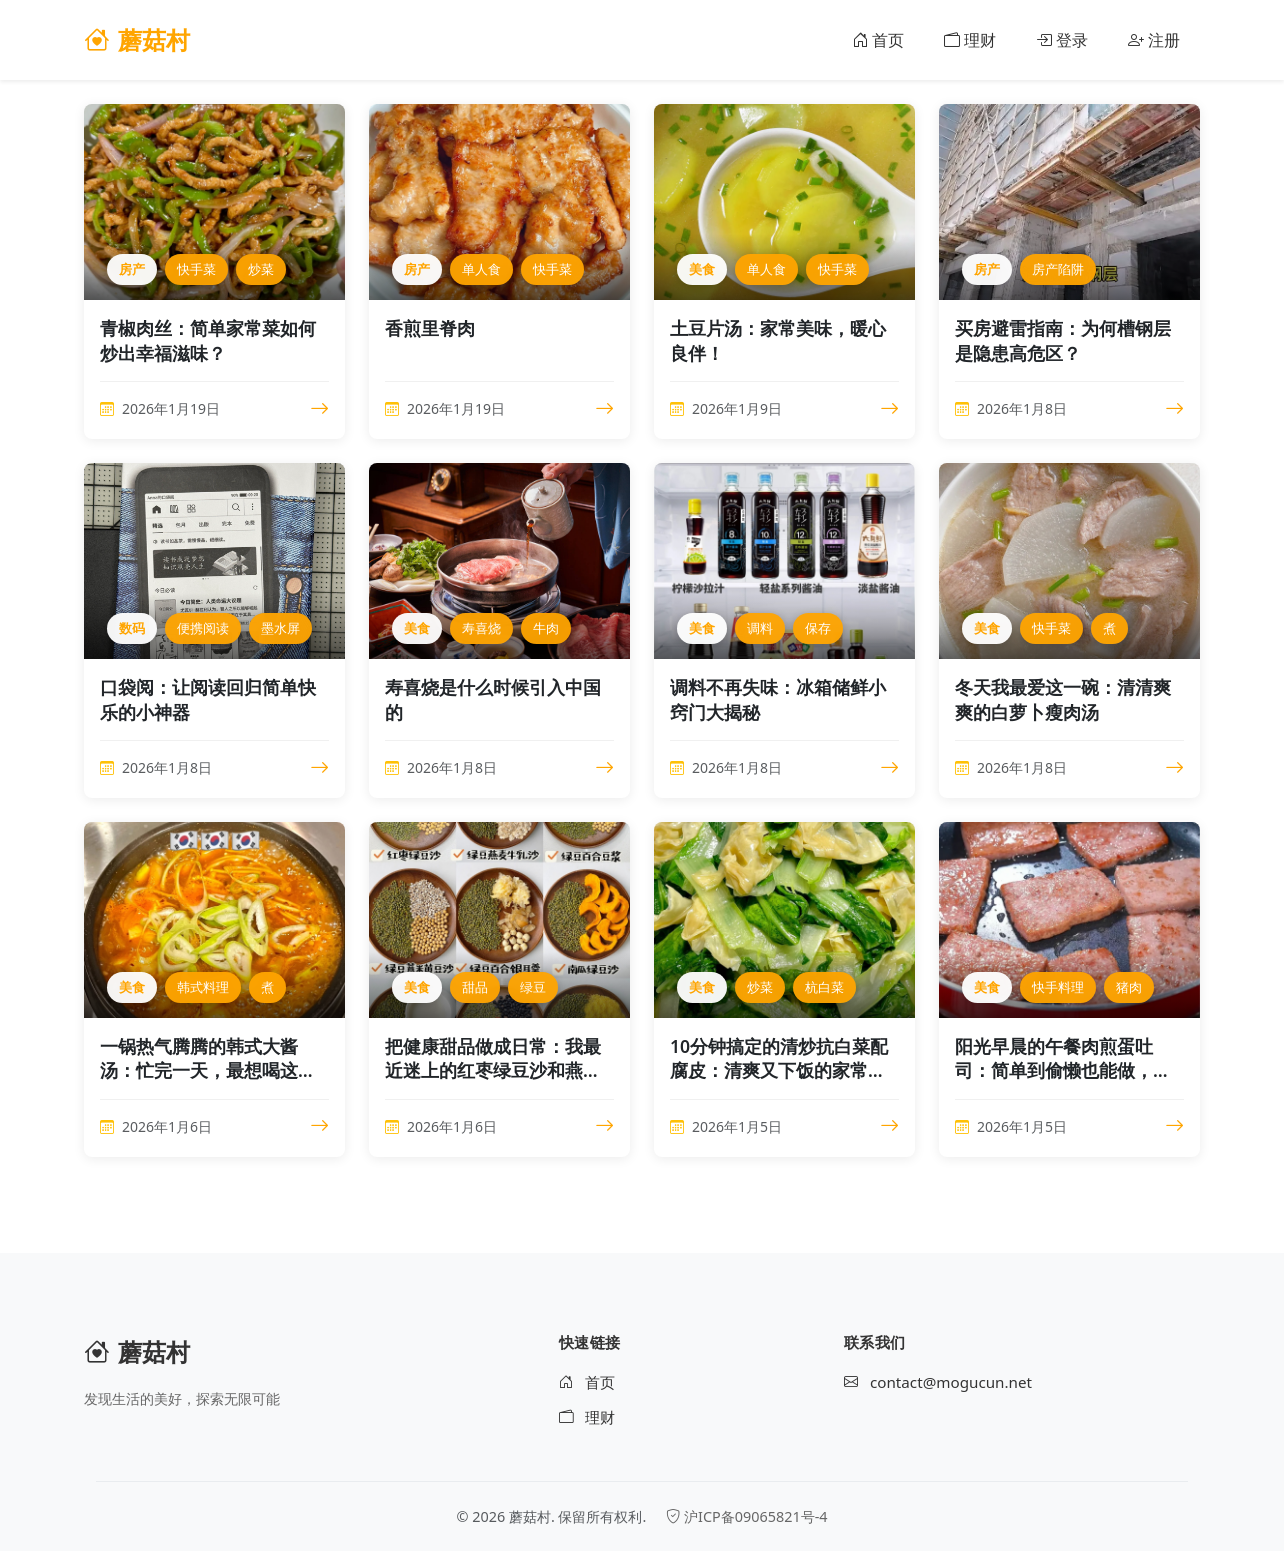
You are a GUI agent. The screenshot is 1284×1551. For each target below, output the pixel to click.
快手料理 (1058, 987)
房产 (132, 269)
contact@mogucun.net (938, 1383)
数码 (132, 628)
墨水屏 (280, 628)
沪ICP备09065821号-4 (746, 1516)
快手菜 (196, 269)
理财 (970, 40)
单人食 (481, 269)
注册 (1154, 40)
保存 (818, 628)
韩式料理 (203, 987)
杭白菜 (824, 987)
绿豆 (533, 987)
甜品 (475, 987)
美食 (702, 269)
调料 (760, 628)
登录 (1062, 40)
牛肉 (546, 628)
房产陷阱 (1058, 269)
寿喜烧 (481, 628)
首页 (878, 40)
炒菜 (261, 269)
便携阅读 (203, 628)
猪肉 (1129, 987)
